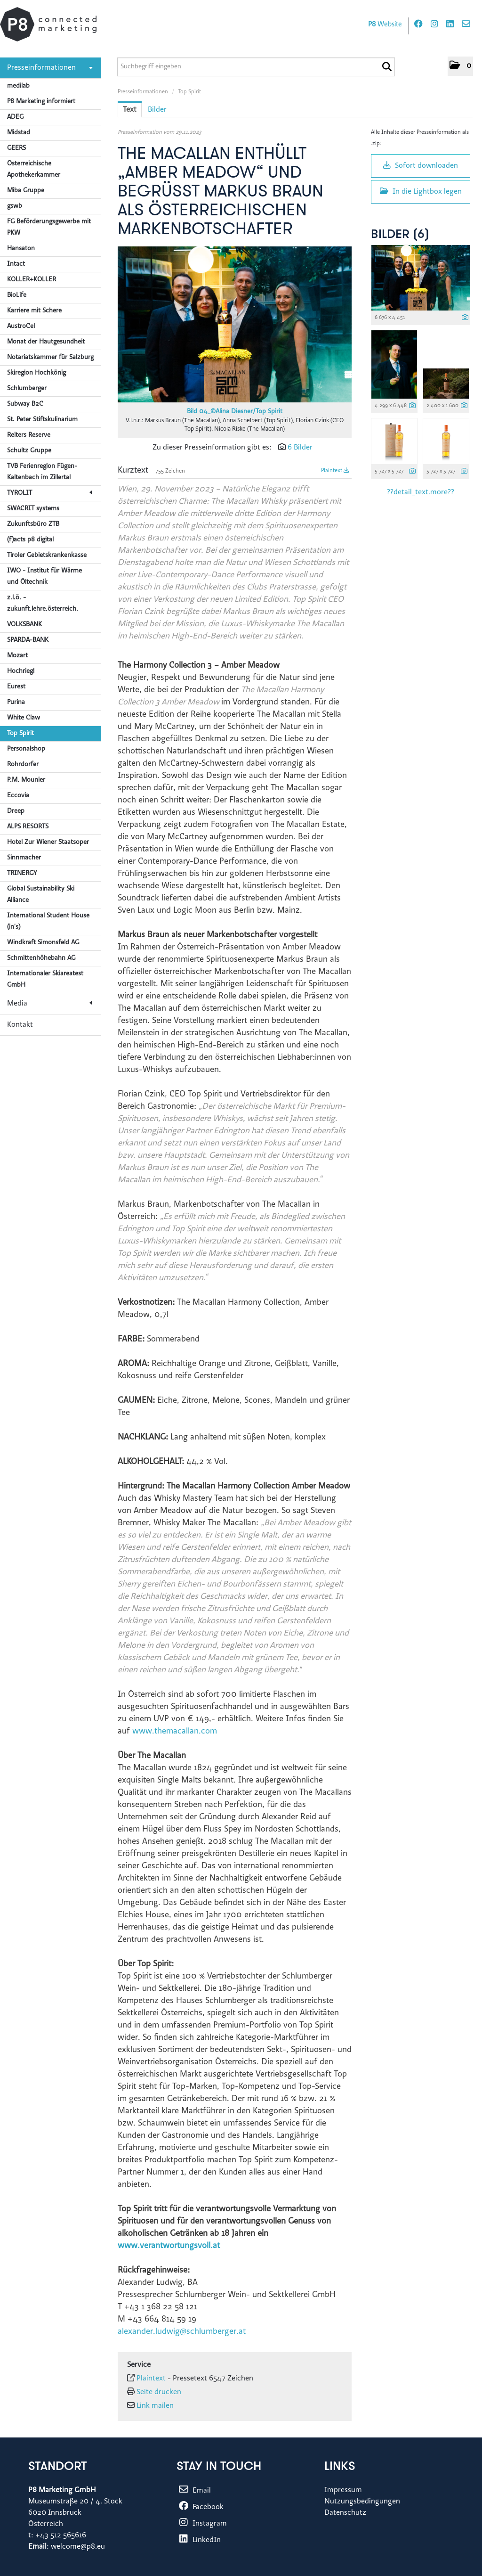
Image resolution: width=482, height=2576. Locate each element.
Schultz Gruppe (29, 451)
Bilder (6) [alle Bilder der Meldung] (400, 235)
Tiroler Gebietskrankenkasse (47, 555)
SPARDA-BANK (27, 640)
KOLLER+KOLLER (31, 280)
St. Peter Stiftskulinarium (42, 420)
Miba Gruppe (25, 191)
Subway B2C (25, 404)
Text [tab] (130, 110)
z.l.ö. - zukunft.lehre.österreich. (42, 604)
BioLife (16, 295)
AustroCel (21, 326)
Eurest (16, 687)
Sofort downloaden (420, 165)
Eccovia (18, 796)
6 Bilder (300, 447)
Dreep (15, 811)
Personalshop (26, 749)
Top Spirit (20, 733)
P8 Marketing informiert (41, 101)
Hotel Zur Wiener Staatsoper (48, 842)
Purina (16, 702)
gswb (14, 206)
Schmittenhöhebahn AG (41, 958)
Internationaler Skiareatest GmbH (45, 980)
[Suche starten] (386, 67)
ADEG (15, 117)
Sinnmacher (24, 858)
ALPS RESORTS (27, 827)
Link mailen (155, 2406)
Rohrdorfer (23, 764)
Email (194, 2490)
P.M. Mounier (26, 780)
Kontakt (20, 1025)
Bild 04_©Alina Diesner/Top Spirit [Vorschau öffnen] (234, 412)
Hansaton (21, 248)
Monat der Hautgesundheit (46, 342)
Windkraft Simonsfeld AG (43, 943)
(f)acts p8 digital (30, 540)
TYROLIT (49, 493)
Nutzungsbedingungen (362, 2501)
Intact (16, 264)
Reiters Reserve (28, 435)
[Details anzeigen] (465, 318)
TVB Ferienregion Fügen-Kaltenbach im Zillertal (42, 472)
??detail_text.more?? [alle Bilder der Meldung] (420, 492)
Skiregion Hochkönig (36, 373)
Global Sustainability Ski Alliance (40, 895)
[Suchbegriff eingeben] (256, 66)
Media (49, 1003)
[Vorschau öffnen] (235, 324)
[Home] (48, 24)
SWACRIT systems (33, 509)
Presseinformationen (50, 68)
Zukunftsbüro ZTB (33, 524)
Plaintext (335, 471)
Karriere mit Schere (34, 311)
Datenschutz (345, 2513)
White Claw (23, 718)
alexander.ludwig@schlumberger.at (182, 2332)
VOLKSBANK (24, 625)
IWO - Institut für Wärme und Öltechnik (44, 577)
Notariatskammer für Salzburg (50, 357)
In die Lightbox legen (421, 191)
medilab (18, 86)
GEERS (16, 148)
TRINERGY (22, 873)
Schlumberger (27, 388)
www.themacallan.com (174, 1731)
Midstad (18, 133)
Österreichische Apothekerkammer (33, 170)
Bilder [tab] (157, 110)
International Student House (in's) (48, 922)
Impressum (343, 2490)
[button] (460, 66)
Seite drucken (159, 2392)
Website (385, 24)
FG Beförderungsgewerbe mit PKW (49, 228)
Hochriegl (20, 671)
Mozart (17, 656)
